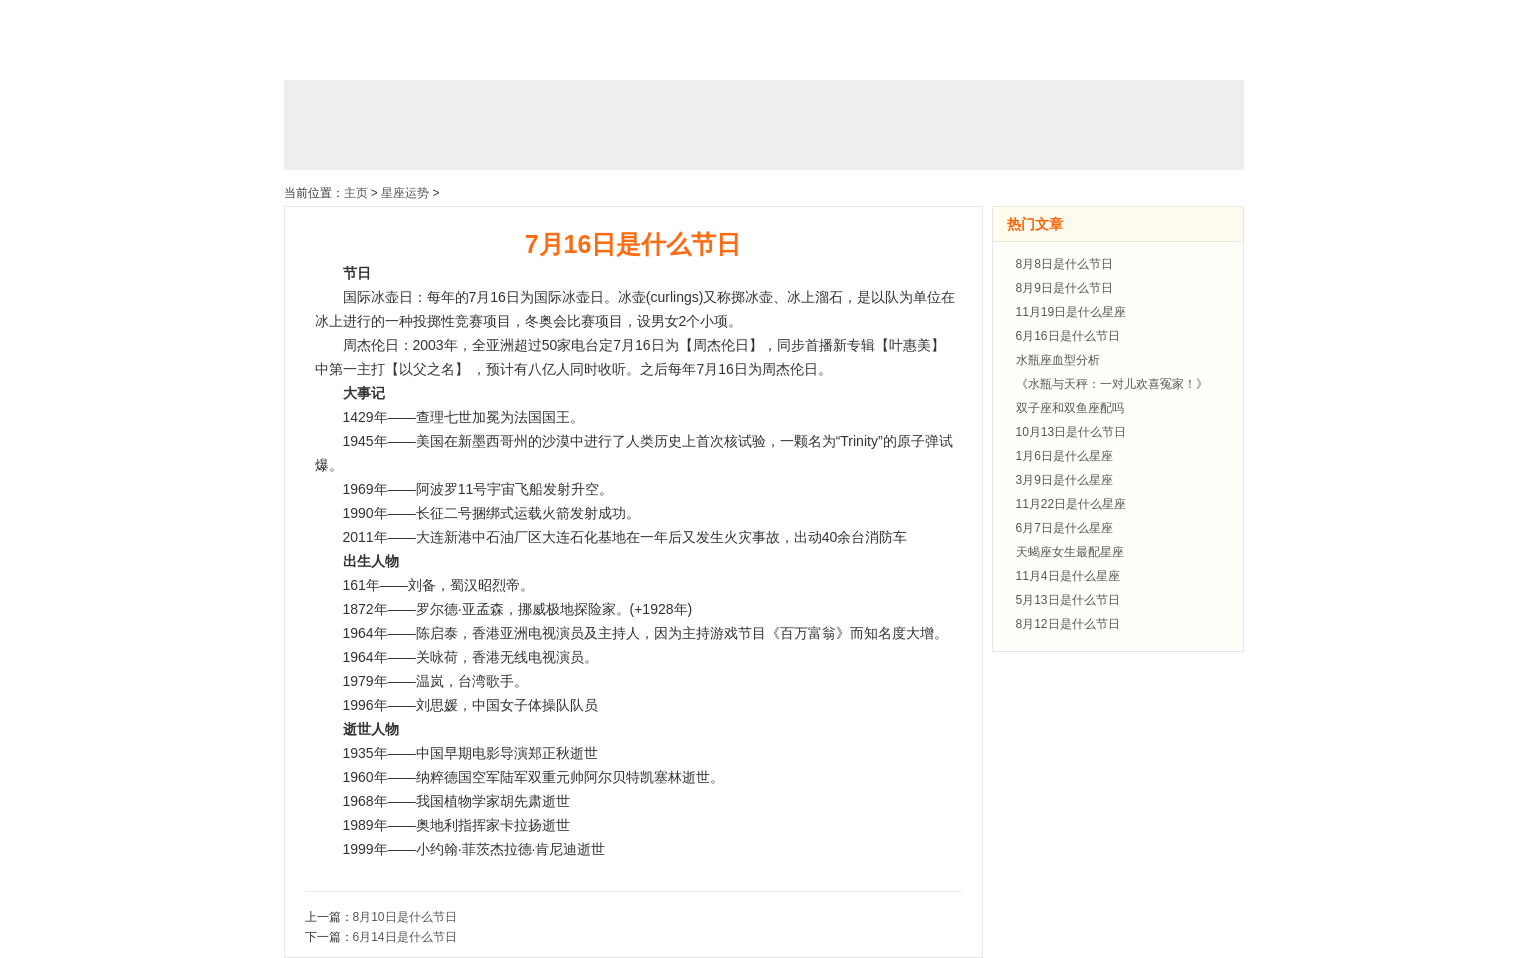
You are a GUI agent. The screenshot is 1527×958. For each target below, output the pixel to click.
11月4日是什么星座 (1068, 576)
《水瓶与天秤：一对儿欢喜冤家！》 (1112, 384)
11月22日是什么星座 (1071, 504)
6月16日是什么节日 (1068, 336)
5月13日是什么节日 (1068, 600)
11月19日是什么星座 (1071, 312)
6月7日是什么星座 (1064, 528)
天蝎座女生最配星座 (1070, 552)
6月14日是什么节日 (405, 937)
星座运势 (405, 193)
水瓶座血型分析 (1058, 360)
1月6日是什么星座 (1064, 456)
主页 (356, 193)
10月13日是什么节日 (1071, 432)
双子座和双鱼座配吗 (1070, 408)
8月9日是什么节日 (1064, 288)
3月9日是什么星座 (1064, 480)
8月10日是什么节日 (405, 917)
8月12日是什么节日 (1068, 624)
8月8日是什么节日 (1064, 264)
